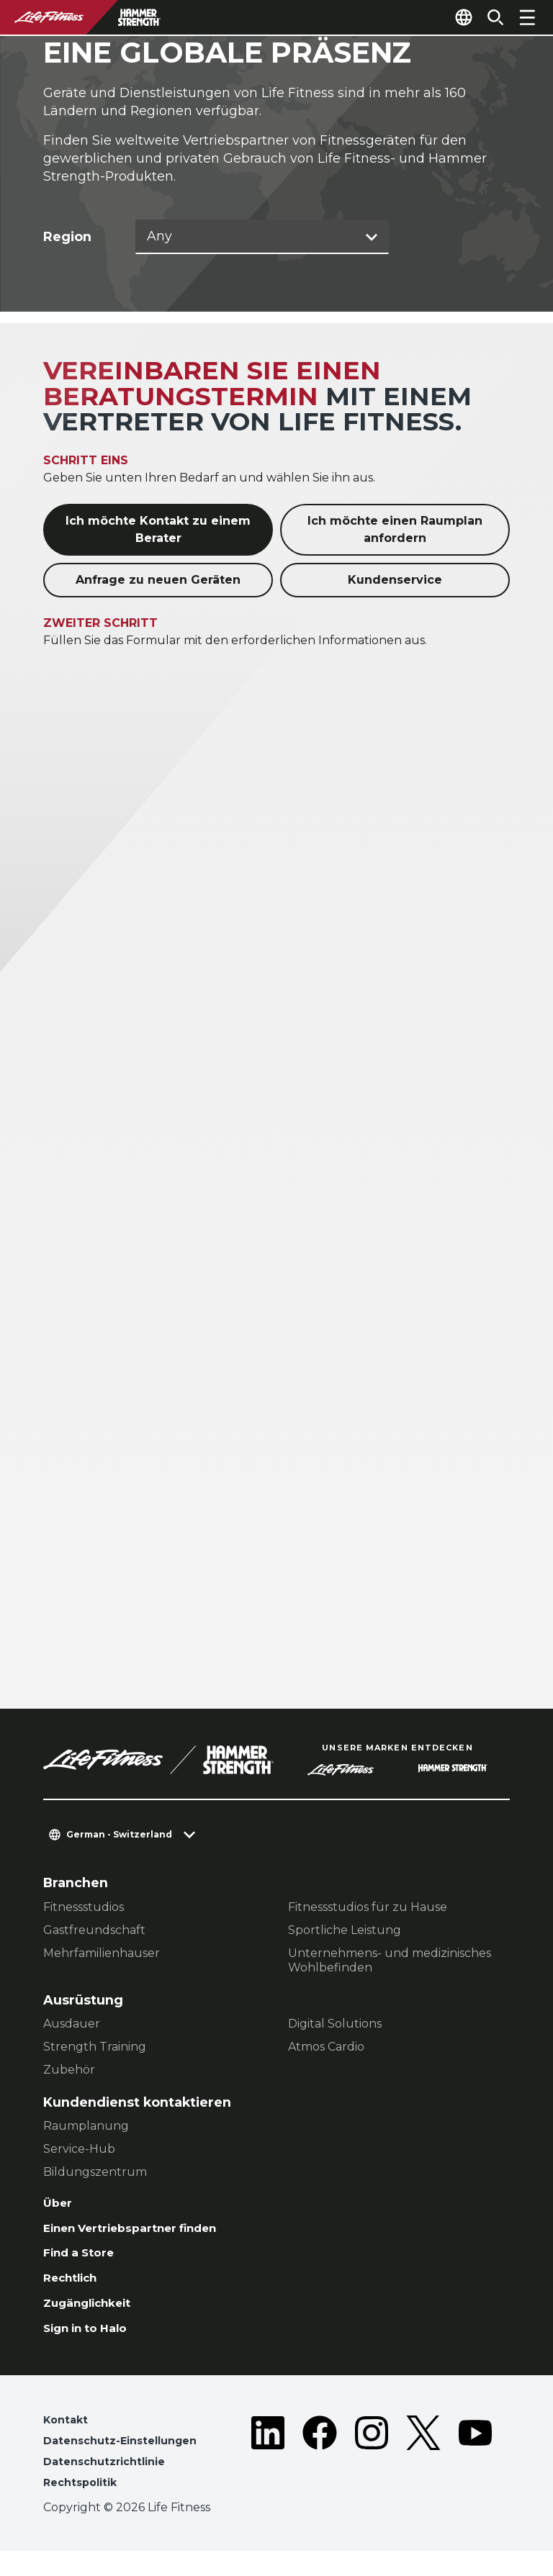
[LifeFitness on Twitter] (423, 2475)
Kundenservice (395, 582)
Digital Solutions (335, 2026)
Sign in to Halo (91, 2343)
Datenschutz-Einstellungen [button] (127, 2461)
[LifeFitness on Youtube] (475, 2475)
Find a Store (84, 2261)
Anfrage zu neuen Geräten (158, 582)
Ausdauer (71, 2026)
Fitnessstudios (83, 1909)
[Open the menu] (527, 17)
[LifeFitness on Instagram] (371, 2475)
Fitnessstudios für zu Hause (367, 1909)
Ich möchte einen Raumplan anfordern (394, 531)
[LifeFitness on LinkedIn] (268, 2475)
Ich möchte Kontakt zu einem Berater (158, 531)
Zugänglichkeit (94, 2316)
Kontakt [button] (67, 2438)
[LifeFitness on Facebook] (319, 2475)
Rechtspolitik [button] (84, 2506)
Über (59, 2206)
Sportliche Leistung (344, 1932)
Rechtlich (75, 2289)
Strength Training (94, 2049)
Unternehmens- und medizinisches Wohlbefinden (389, 1962)
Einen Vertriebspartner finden (144, 2233)
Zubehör (69, 2072)
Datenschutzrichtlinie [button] (110, 2484)
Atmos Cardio (326, 2049)
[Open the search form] (489, 17)
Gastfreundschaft (94, 1932)
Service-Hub (79, 2151)
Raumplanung (86, 2128)
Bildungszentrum (95, 2174)
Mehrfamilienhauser (101, 1955)
